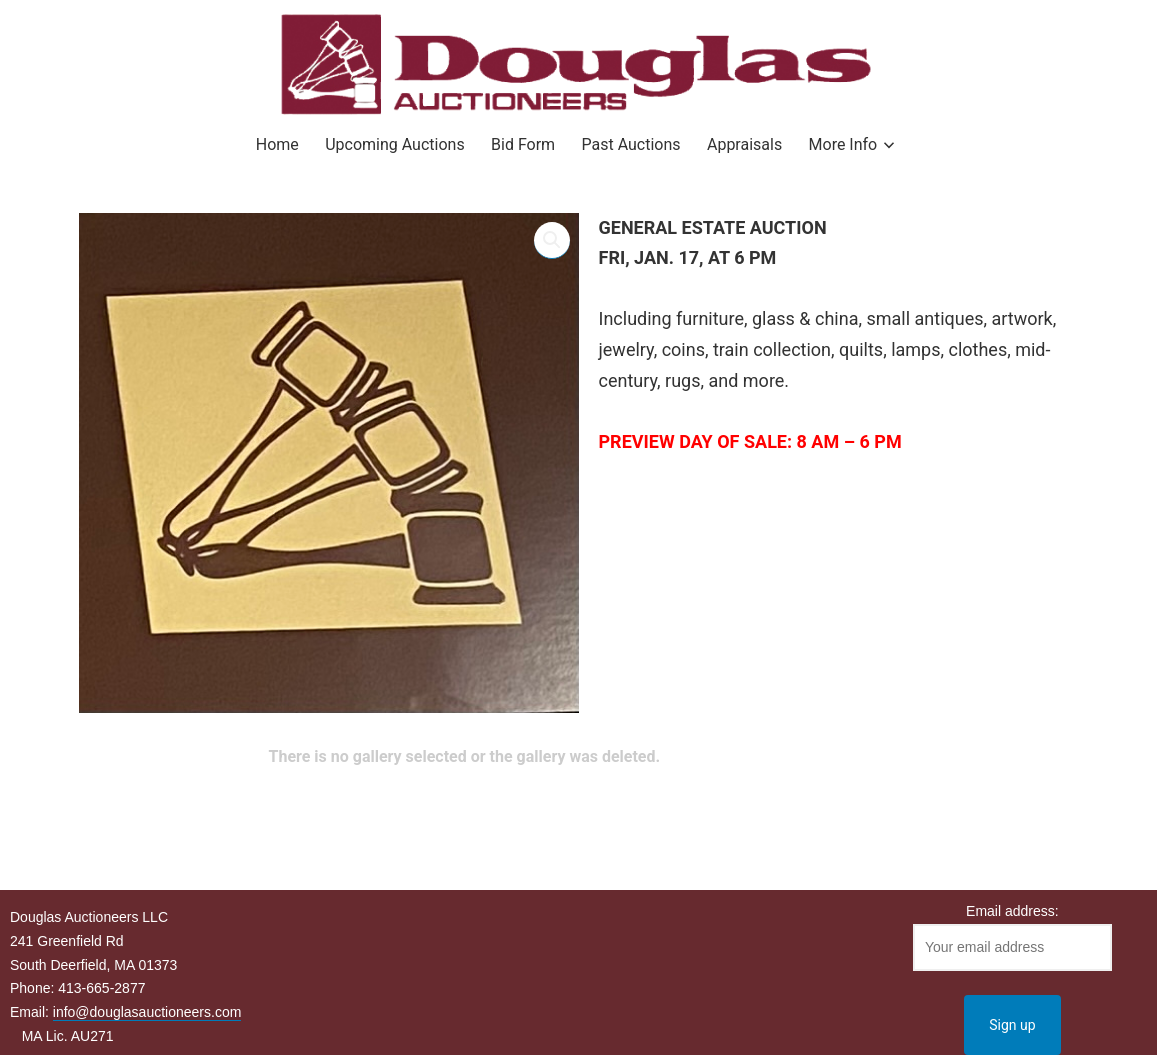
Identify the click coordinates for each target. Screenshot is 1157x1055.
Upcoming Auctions (394, 144)
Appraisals (744, 144)
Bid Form (523, 144)
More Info (843, 144)
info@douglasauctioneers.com (147, 1012)
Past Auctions (631, 144)
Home (277, 144)
